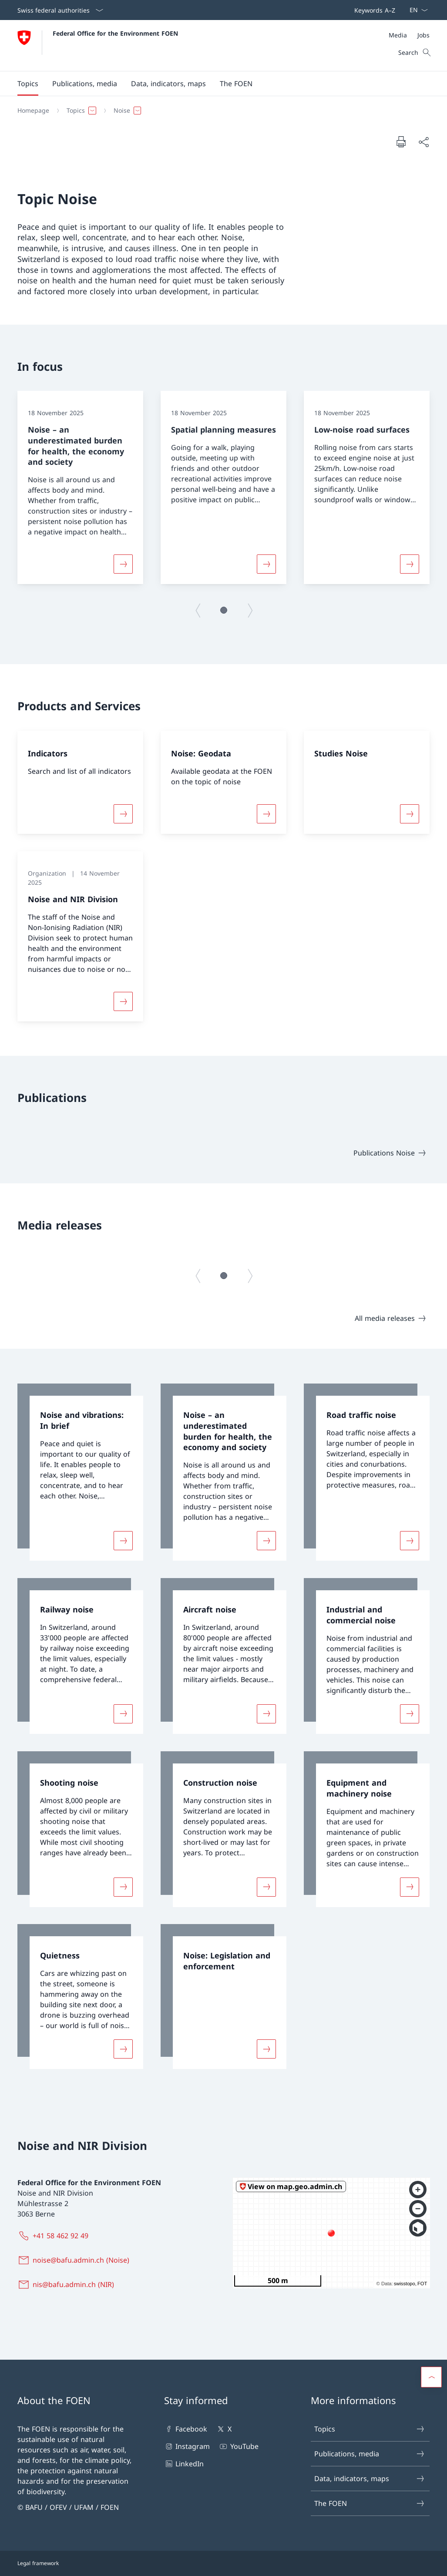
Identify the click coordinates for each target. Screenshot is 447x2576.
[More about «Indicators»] (123, 813)
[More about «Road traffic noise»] (409, 1540)
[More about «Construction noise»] (266, 1886)
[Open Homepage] (97, 45)
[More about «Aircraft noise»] (266, 1713)
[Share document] (423, 142)
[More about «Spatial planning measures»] (266, 564)
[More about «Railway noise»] (123, 1713)
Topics (369, 2429)
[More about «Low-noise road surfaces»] (409, 564)
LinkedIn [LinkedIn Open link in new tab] (184, 2464)
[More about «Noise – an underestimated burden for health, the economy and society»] (123, 564)
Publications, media (369, 2453)
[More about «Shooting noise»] (123, 1886)
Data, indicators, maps (369, 2478)
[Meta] (409, 35)
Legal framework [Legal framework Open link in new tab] (38, 2563)
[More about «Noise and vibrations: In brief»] (123, 1540)
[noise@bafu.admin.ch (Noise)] (75, 2260)
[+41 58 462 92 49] (54, 2235)
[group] (80, 487)
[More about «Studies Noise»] (409, 813)
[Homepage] (33, 110)
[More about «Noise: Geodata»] (266, 813)
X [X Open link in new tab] (223, 2429)
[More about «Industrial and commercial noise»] (409, 1713)
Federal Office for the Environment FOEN (115, 33)
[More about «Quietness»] (123, 2049)
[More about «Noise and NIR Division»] (123, 1001)
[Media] (397, 35)
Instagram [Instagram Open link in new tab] (187, 2446)
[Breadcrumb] (220, 110)
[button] (27, 83)
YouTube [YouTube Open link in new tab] (238, 2446)
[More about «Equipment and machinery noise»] (409, 1886)
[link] (80, 1472)
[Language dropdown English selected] (416, 10)
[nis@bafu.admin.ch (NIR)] (67, 2284)
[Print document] (401, 141)
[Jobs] (423, 35)
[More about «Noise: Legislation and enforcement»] (266, 2049)
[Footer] (223, 2563)
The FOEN (369, 2503)
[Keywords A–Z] (373, 10)
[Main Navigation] (216, 83)
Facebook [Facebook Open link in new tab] (185, 2429)
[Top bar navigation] (373, 10)
